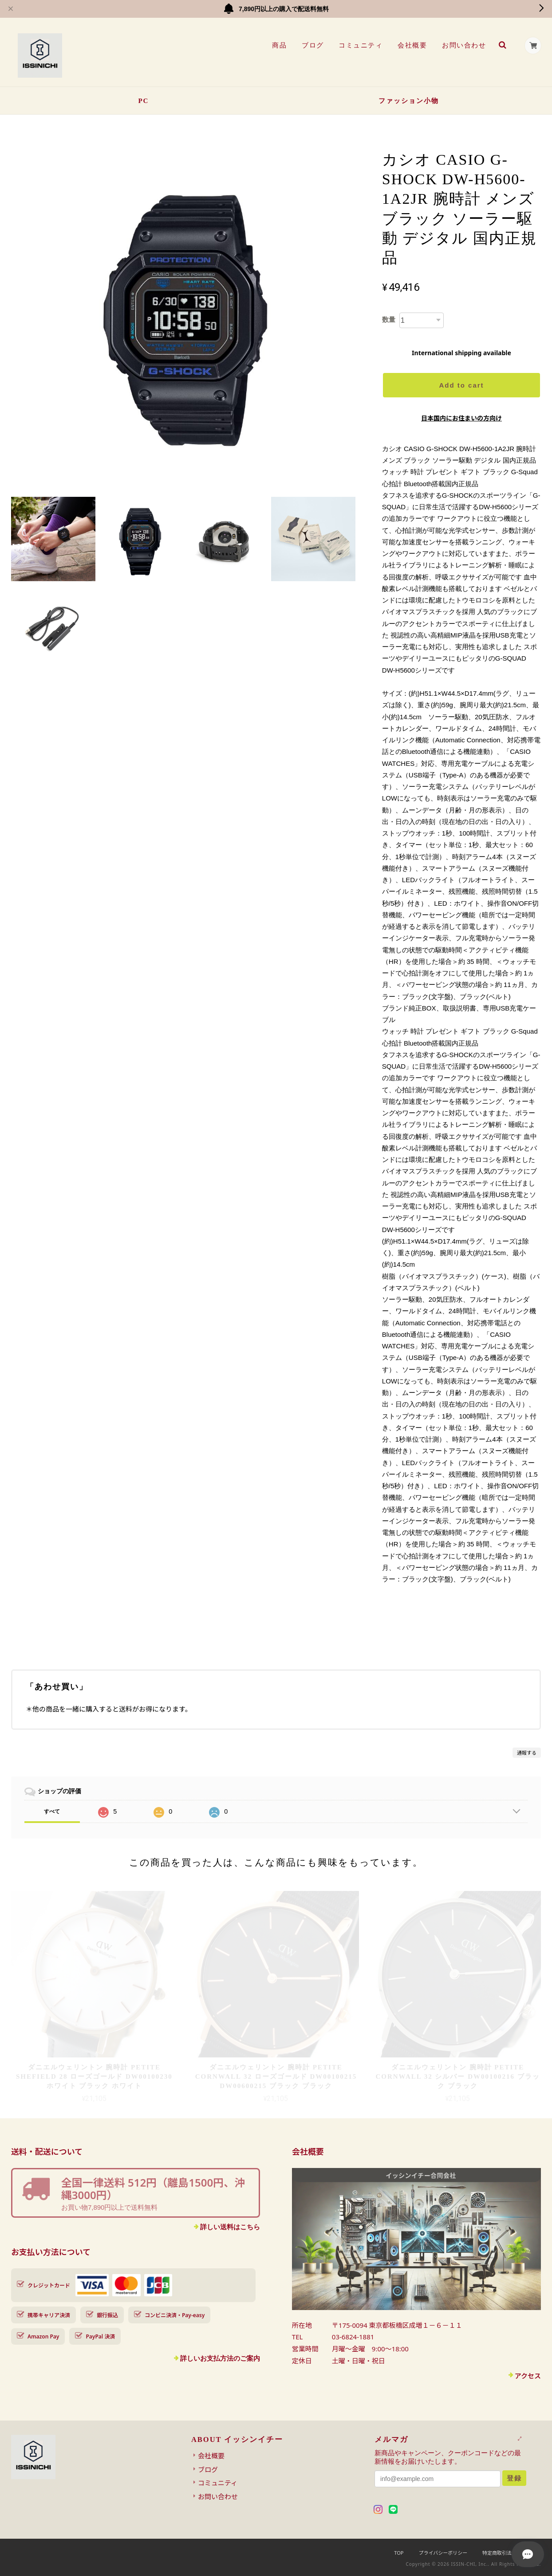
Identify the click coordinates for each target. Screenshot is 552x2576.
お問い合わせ (463, 45)
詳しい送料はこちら (230, 2227)
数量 (388, 319)
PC (143, 100)
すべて (52, 1811)
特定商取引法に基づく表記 (511, 2552)
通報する (526, 1752)
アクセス (528, 2375)
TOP (398, 2552)
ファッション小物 (409, 100)
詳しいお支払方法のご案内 (220, 2358)
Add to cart (461, 385)
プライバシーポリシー (442, 2552)
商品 (279, 45)
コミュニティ (360, 45)
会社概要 (411, 45)
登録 (514, 2478)
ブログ (312, 45)
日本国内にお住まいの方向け (461, 418)
